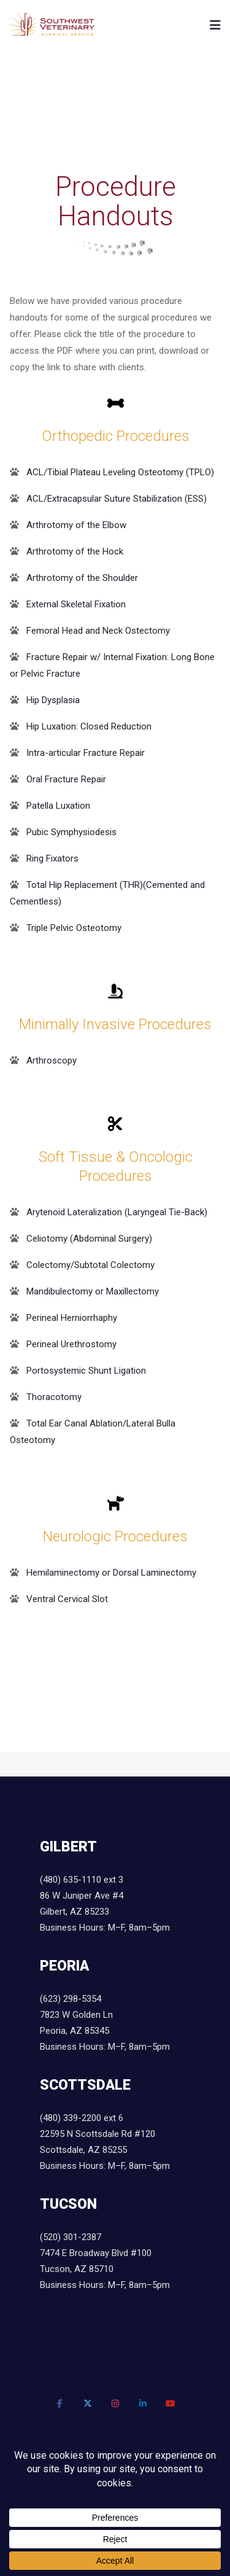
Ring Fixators (52, 858)
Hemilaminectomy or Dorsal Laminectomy (111, 1572)
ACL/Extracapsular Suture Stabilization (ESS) (116, 498)
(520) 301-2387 (70, 2237)
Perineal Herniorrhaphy (71, 1317)
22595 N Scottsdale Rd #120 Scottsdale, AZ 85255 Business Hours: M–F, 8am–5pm (105, 2149)
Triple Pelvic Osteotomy (73, 927)
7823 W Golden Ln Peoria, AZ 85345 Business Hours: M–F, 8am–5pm (105, 2030)
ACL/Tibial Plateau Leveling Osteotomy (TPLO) (120, 472)
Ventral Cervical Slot (67, 1599)
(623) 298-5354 (70, 1998)
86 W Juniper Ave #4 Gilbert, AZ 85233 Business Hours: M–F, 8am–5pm (105, 1911)
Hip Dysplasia (53, 700)
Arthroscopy (51, 1060)
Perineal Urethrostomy (71, 1344)
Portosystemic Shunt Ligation (86, 1370)
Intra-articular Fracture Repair (85, 752)
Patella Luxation (58, 805)
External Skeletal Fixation (76, 604)
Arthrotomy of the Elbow (76, 525)
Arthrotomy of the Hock (74, 551)
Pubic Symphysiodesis (71, 832)
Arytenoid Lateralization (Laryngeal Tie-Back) (116, 1212)
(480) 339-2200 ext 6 (81, 2117)
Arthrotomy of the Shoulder (82, 577)
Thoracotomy (54, 1397)
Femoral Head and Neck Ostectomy (98, 630)
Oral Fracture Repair (66, 779)
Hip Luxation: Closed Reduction (88, 726)
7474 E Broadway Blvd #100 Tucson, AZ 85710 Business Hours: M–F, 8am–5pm (105, 2268)
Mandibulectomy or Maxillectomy (92, 1291)
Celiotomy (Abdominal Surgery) (89, 1238)
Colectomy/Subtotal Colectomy (90, 1264)
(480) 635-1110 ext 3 (81, 1879)
